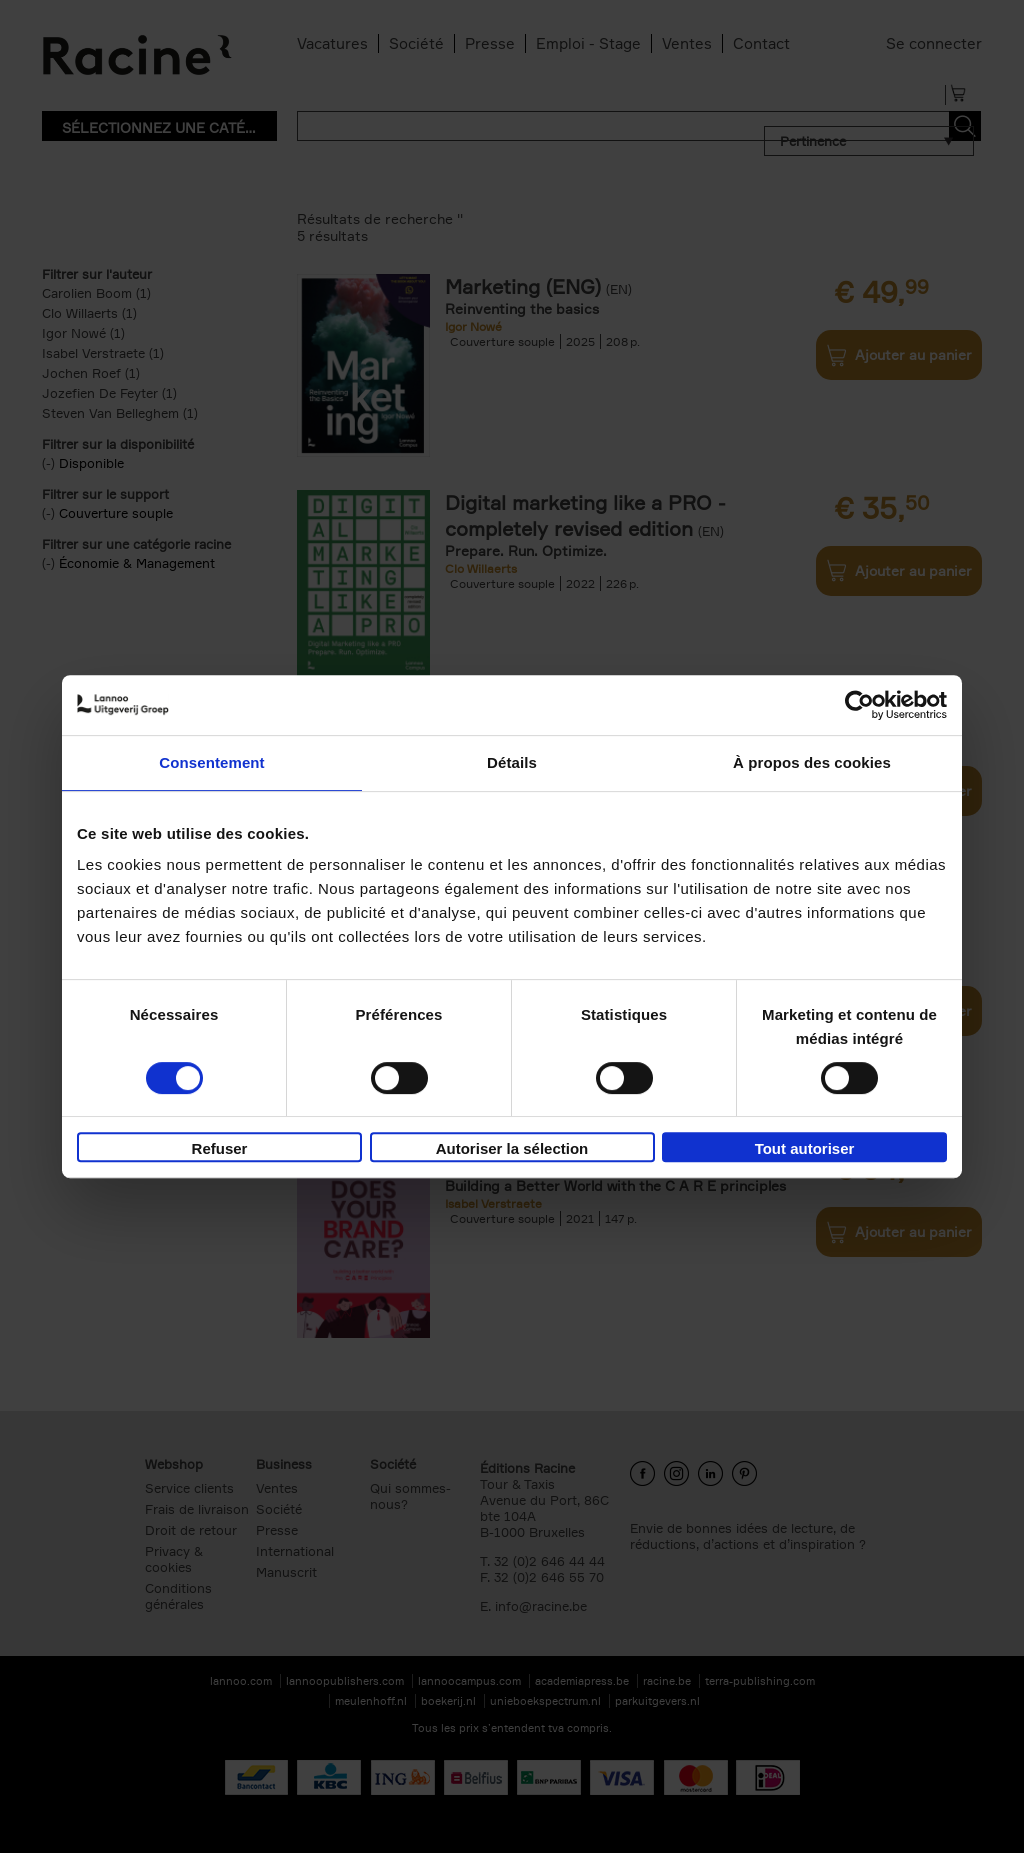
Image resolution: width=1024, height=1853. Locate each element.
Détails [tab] (512, 762)
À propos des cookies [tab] (812, 762)
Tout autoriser (805, 1148)
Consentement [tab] (211, 762)
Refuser (220, 1148)
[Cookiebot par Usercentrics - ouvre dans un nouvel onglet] (859, 705)
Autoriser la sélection (512, 1148)
